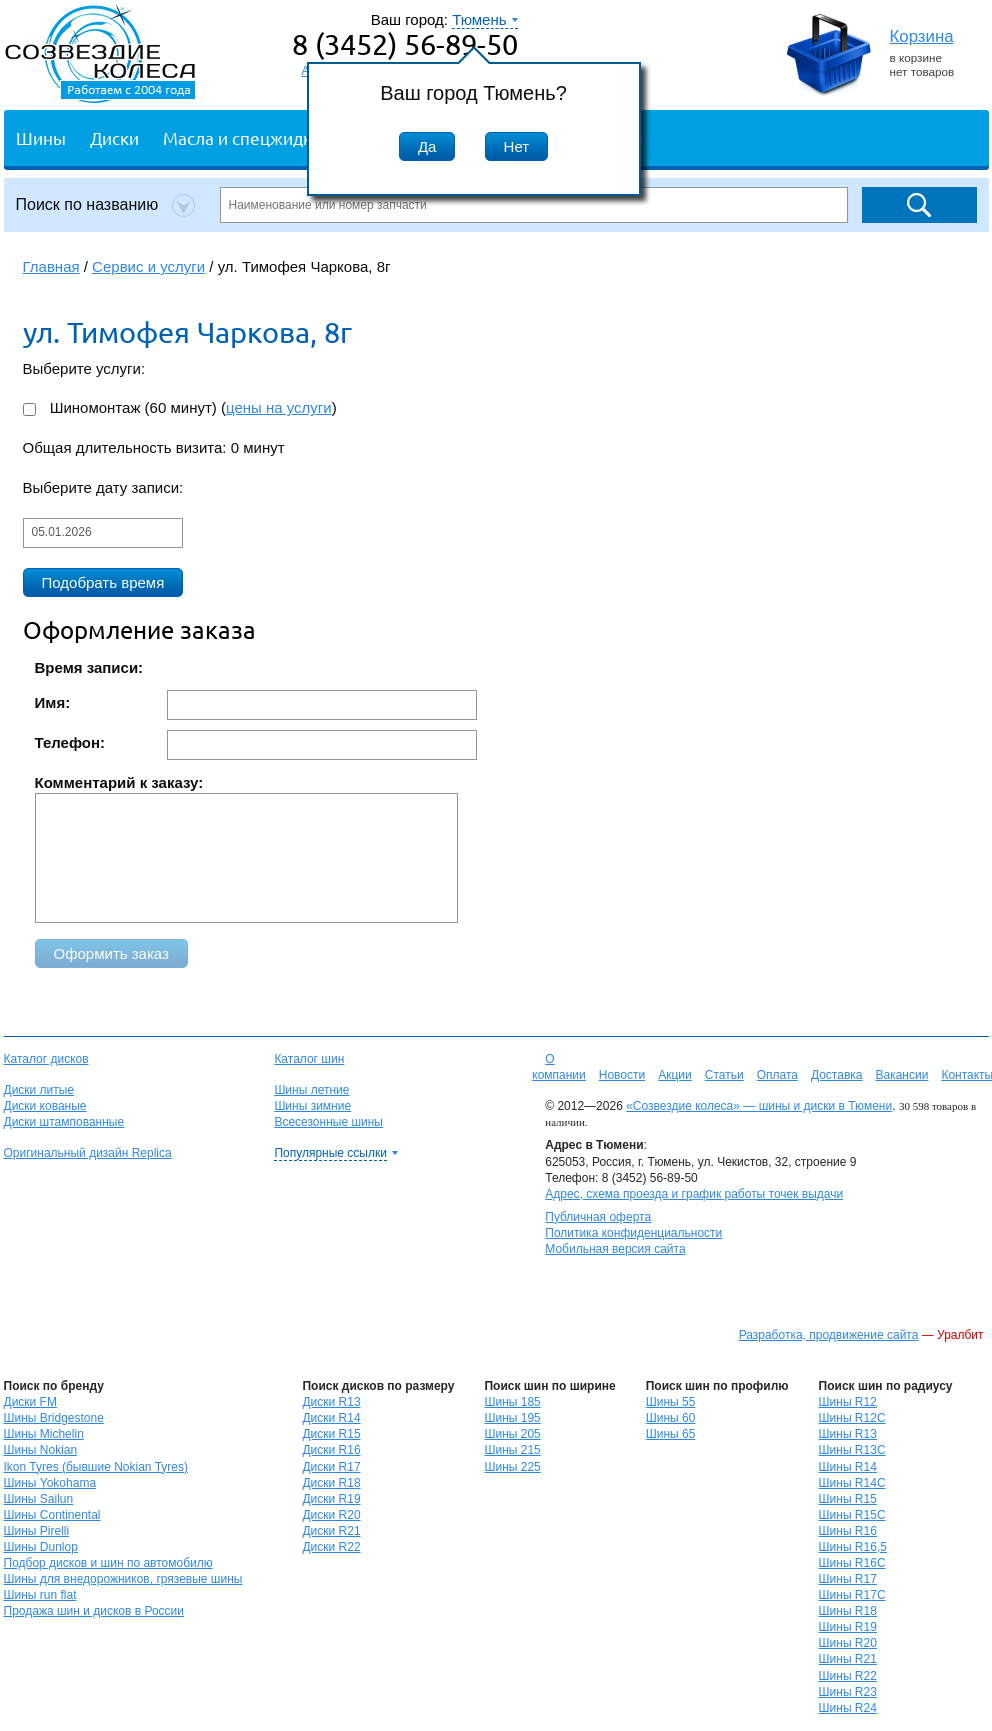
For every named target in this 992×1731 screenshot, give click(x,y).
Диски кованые (45, 1106)
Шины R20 (848, 1643)
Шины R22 (848, 1676)
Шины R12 (848, 1402)
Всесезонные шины (328, 1122)
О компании (559, 1067)
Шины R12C (852, 1418)
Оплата (777, 1075)
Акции (675, 1075)
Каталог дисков (46, 1059)
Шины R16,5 (853, 1547)
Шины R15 (848, 1499)
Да (427, 146)
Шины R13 (848, 1434)
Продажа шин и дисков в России (94, 1611)
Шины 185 (512, 1402)
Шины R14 (848, 1467)
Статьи (724, 1075)
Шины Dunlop (41, 1547)
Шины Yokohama (50, 1483)
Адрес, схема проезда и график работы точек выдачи (694, 1194)
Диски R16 (331, 1450)
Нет (517, 146)
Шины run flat (40, 1595)
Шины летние (311, 1090)
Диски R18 (331, 1483)
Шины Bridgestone (54, 1418)
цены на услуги (279, 407)
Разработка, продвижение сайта (829, 1335)
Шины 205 (512, 1434)
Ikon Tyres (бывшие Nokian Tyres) (96, 1467)
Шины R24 (848, 1708)
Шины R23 (848, 1692)
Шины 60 (671, 1418)
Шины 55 (671, 1402)
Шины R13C (852, 1450)
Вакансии (901, 1075)
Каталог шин (309, 1059)
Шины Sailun (39, 1499)
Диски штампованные (64, 1122)
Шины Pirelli (37, 1531)
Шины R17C (852, 1595)
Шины (41, 137)
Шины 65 (671, 1434)
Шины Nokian (41, 1450)
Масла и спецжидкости (255, 137)
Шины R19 (848, 1627)
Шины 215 (512, 1450)
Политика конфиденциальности (633, 1233)
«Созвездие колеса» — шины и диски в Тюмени (759, 1106)
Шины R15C (852, 1515)
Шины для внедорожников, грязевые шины (123, 1579)
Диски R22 (331, 1547)
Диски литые (39, 1090)
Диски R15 (331, 1434)
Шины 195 (512, 1418)
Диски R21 (331, 1531)
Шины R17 (848, 1579)
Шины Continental (52, 1515)
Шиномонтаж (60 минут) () (180, 407)
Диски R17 (331, 1467)
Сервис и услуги (148, 266)
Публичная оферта (598, 1217)
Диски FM (30, 1402)
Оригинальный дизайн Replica (88, 1153)
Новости (622, 1075)
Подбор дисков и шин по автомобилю (108, 1563)
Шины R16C (852, 1563)
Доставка (837, 1075)
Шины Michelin (44, 1434)
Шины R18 (848, 1611)
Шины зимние (312, 1106)
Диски (114, 137)
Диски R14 (331, 1418)
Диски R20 (331, 1515)
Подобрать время (103, 582)
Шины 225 (512, 1467)
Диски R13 (331, 1402)
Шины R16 (848, 1531)
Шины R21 (848, 1659)
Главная (51, 266)
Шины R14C (852, 1483)
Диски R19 (331, 1499)
